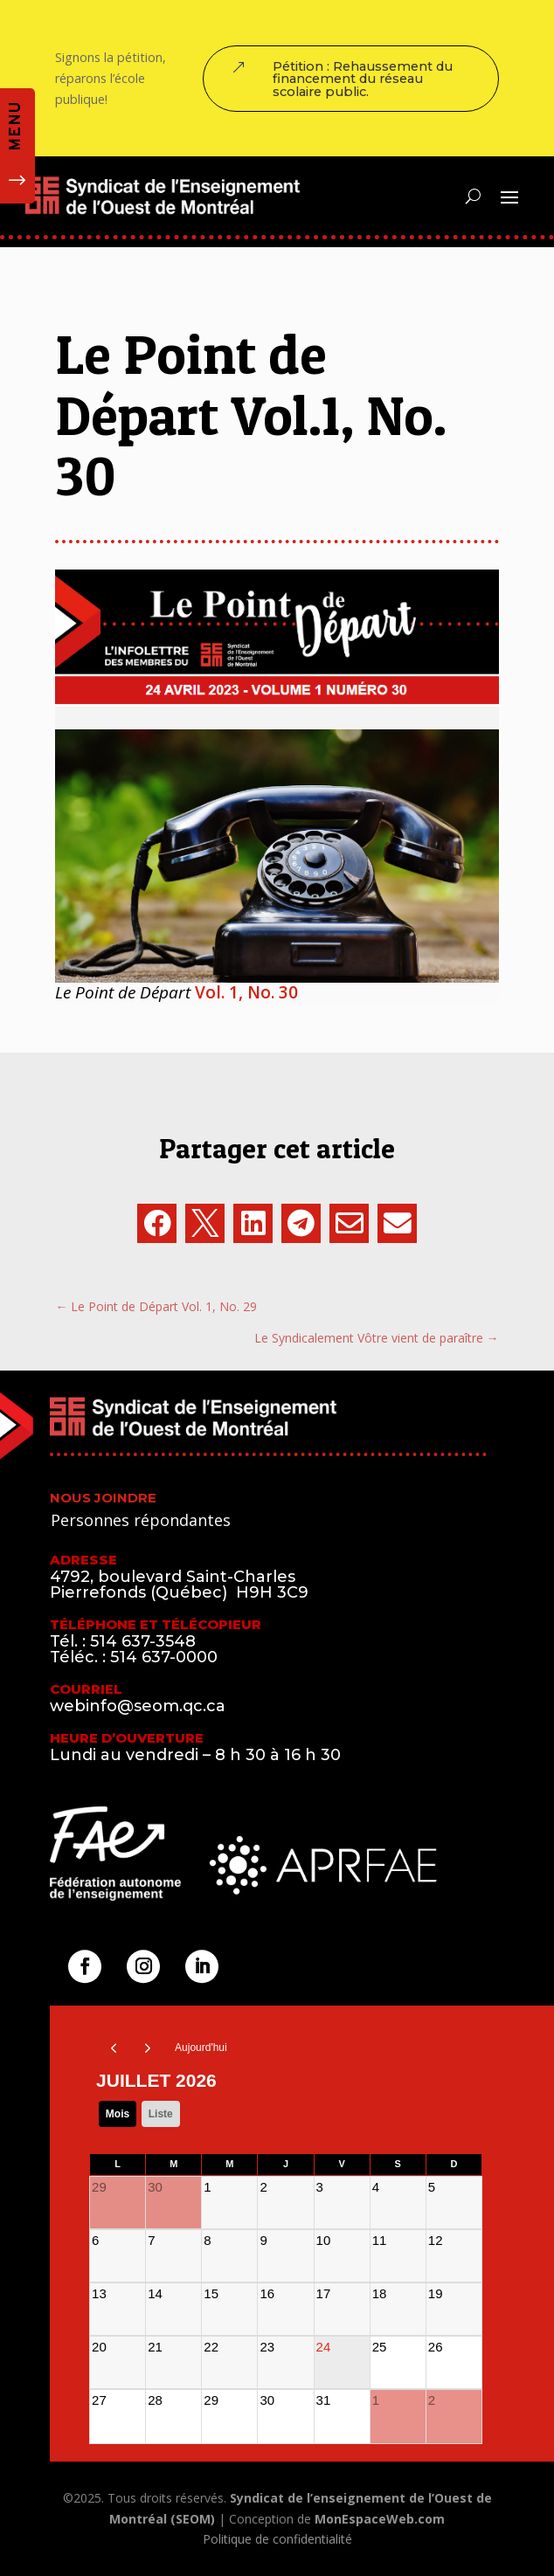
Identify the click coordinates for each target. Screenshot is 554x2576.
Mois (117, 2114)
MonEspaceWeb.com (380, 2518)
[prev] (113, 2047)
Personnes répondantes (141, 1519)
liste (161, 2114)
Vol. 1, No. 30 (246, 992)
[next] (148, 2047)
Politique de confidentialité (277, 2539)
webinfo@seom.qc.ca (137, 1706)
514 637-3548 (143, 1641)
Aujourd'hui (201, 2047)
